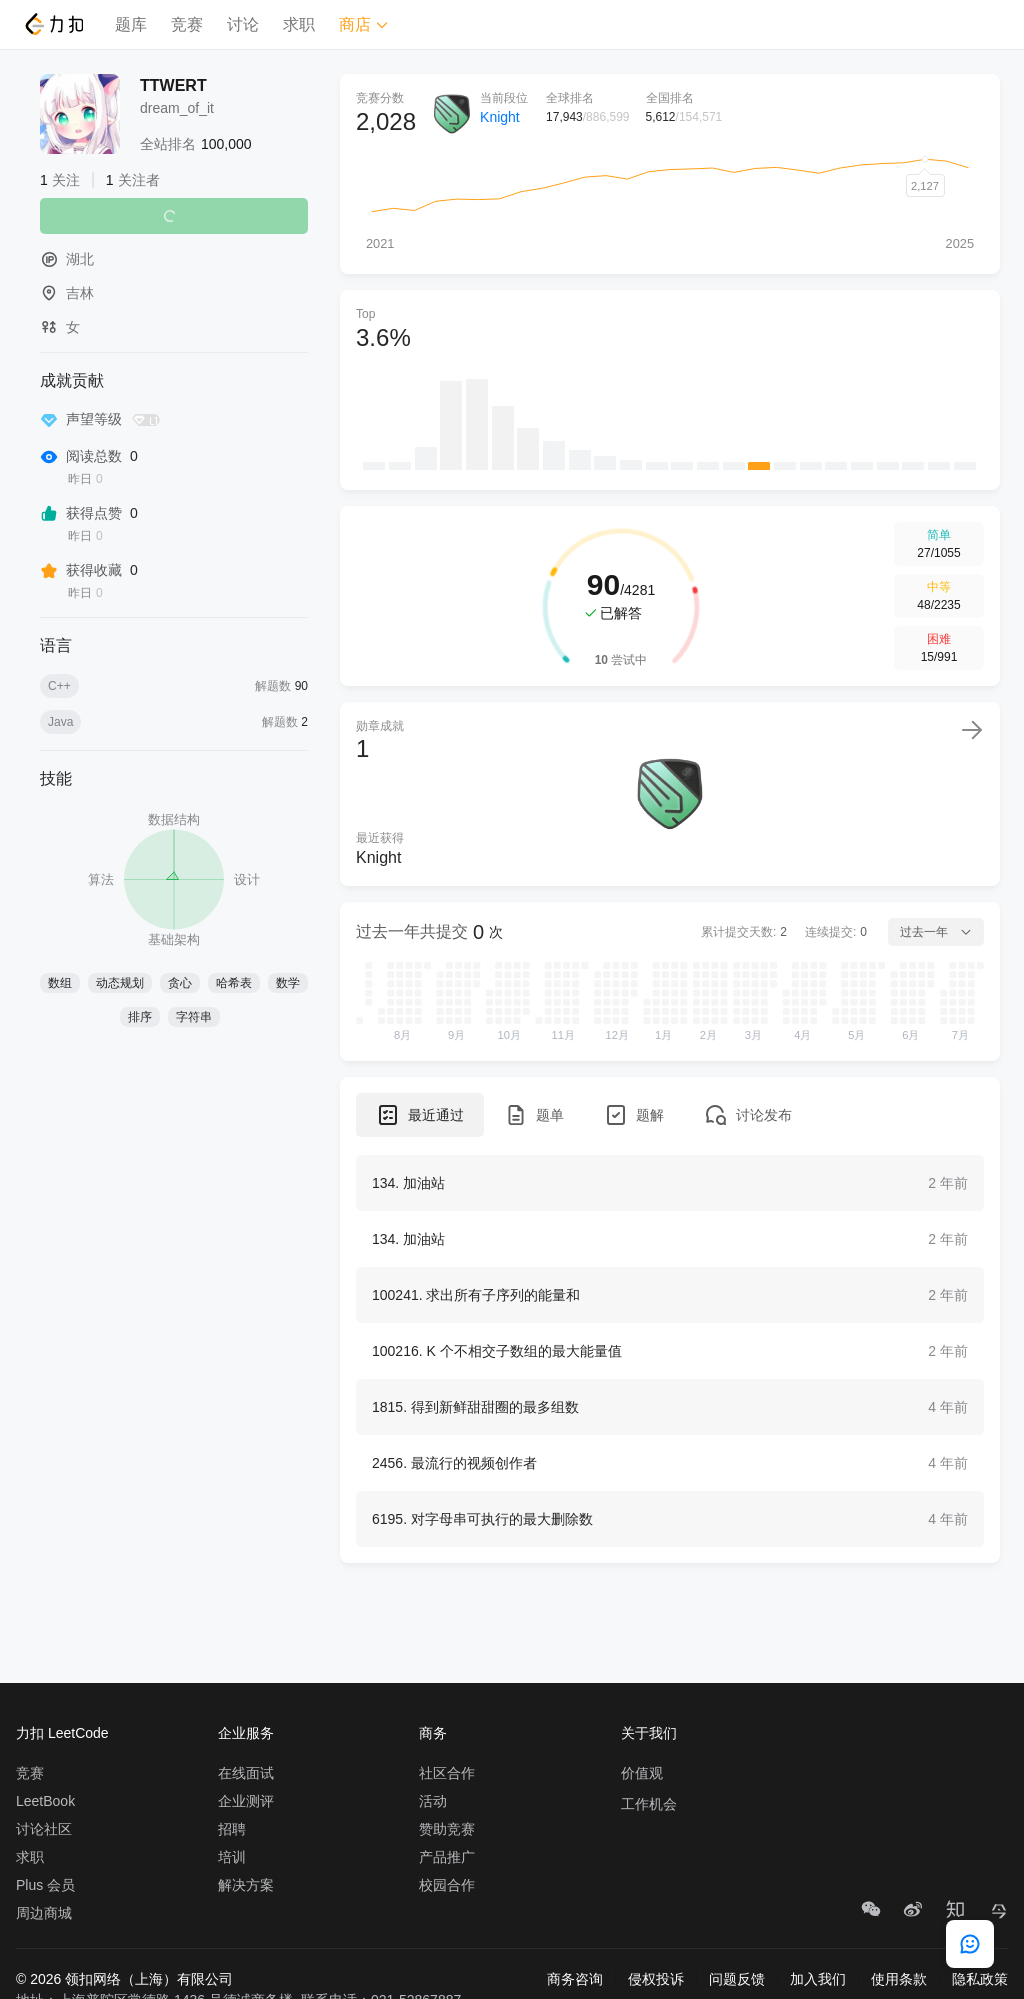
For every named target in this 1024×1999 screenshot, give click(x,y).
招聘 (232, 1829)
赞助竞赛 (447, 1829)
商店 (364, 24)
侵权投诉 (656, 1979)
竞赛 (187, 24)
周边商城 (44, 1913)
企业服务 (246, 1733)
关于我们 (649, 1733)
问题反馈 (737, 1979)
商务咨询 (575, 1979)
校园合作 (447, 1885)
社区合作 (447, 1773)
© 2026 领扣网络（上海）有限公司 (124, 1979)
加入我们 (818, 1979)
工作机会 (649, 1804)
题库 (131, 24)
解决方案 (246, 1885)
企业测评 (246, 1801)
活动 (433, 1801)
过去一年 (936, 932)
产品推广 (447, 1857)
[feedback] (970, 1944)
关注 (174, 216)
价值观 (642, 1773)
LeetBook (45, 1801)
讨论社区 (44, 1829)
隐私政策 (980, 1979)
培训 (232, 1857)
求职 (299, 24)
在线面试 (246, 1773)
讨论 (243, 24)
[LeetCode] (53, 24)
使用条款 (899, 1979)
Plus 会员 (45, 1885)
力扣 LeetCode (62, 1733)
